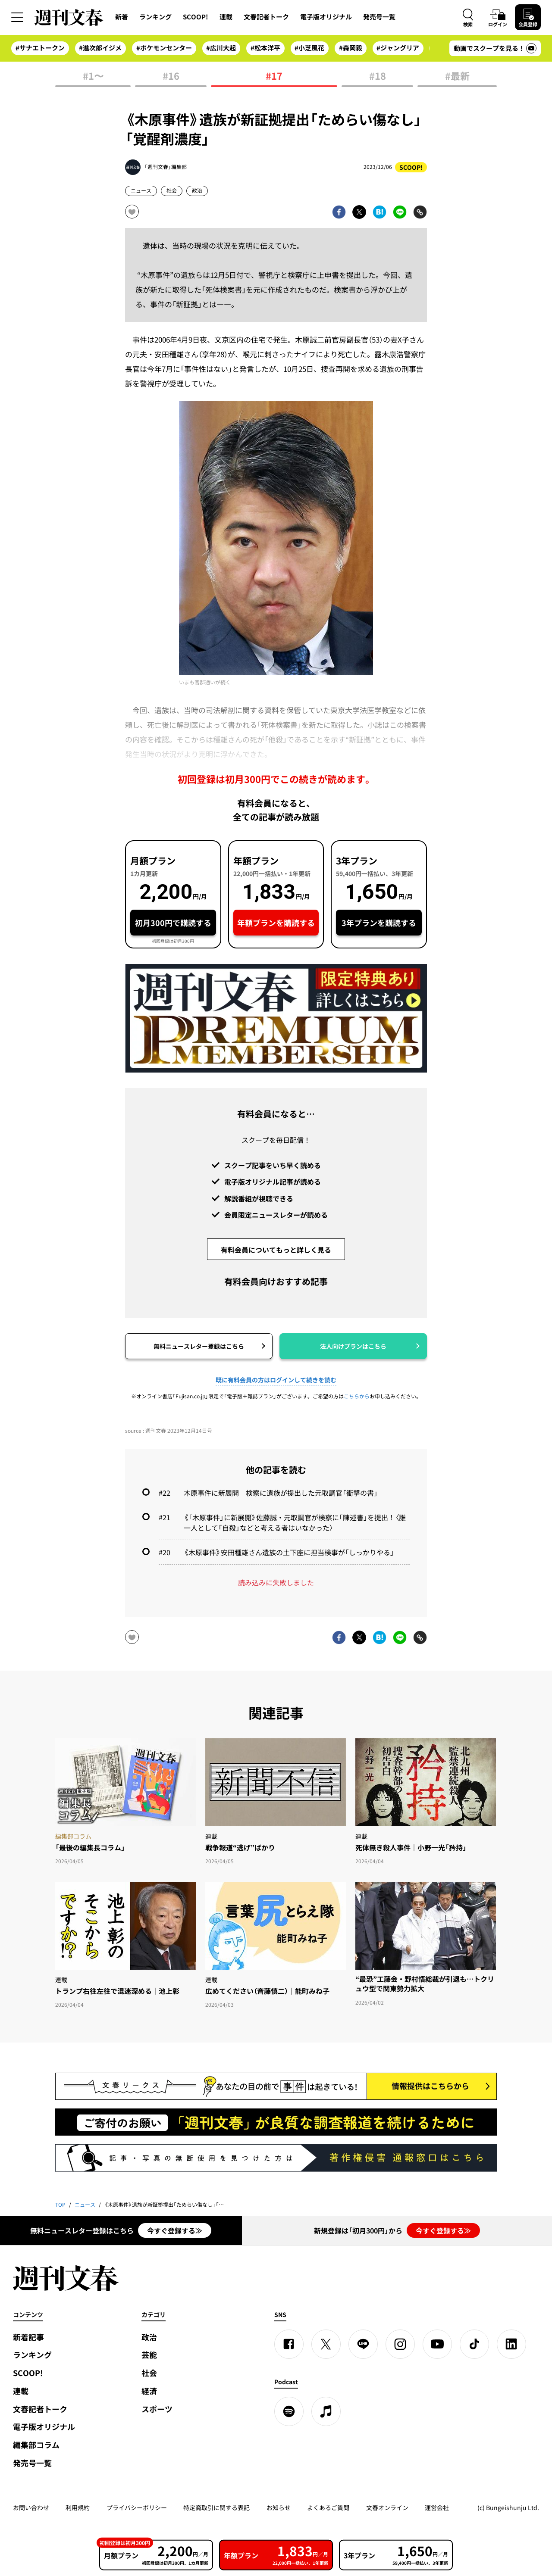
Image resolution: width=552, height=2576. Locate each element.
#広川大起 (221, 48)
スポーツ (156, 2409)
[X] (326, 2344)
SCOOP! (195, 17)
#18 (377, 76)
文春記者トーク (266, 17)
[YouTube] (437, 2344)
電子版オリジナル (326, 17)
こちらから (357, 1396)
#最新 (457, 76)
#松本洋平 (265, 48)
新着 (121, 17)
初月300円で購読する (173, 923)
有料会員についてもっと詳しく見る (276, 1249)
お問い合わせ (31, 2507)
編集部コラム (36, 2445)
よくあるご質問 (328, 2507)
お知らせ (279, 2507)
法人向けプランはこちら (353, 1346)
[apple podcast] (326, 2411)
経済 (149, 2391)
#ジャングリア (397, 48)
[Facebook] (289, 2344)
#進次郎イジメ (100, 48)
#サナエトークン (40, 48)
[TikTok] (474, 2344)
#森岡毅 (350, 48)
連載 (226, 17)
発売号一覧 (379, 17)
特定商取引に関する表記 (216, 2507)
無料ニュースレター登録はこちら (199, 1346)
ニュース (141, 190)
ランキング (155, 17)
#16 (171, 76)
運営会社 (437, 2507)
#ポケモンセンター (164, 48)
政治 (197, 190)
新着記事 (28, 2337)
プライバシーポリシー (137, 2507)
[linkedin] (511, 2344)
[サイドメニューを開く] (17, 17)
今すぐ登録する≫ (174, 2230)
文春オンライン (387, 2507)
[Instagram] (400, 2344)
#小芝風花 (309, 48)
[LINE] (363, 2344)
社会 (171, 190)
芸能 (149, 2355)
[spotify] (289, 2411)
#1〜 (93, 76)
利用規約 (78, 2507)
